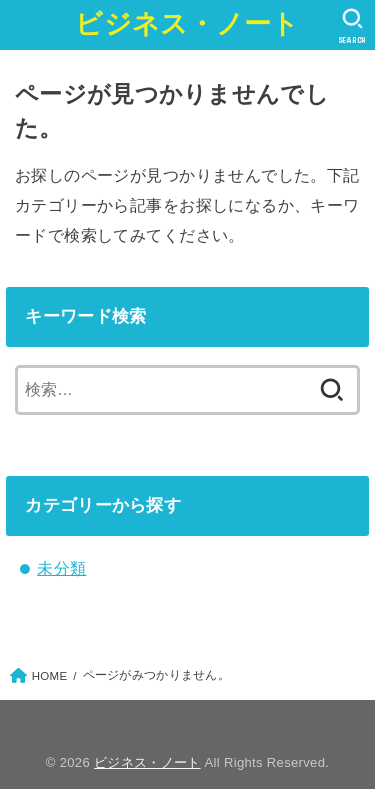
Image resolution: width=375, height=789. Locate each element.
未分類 (61, 568)
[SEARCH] (352, 26)
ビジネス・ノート (187, 24)
